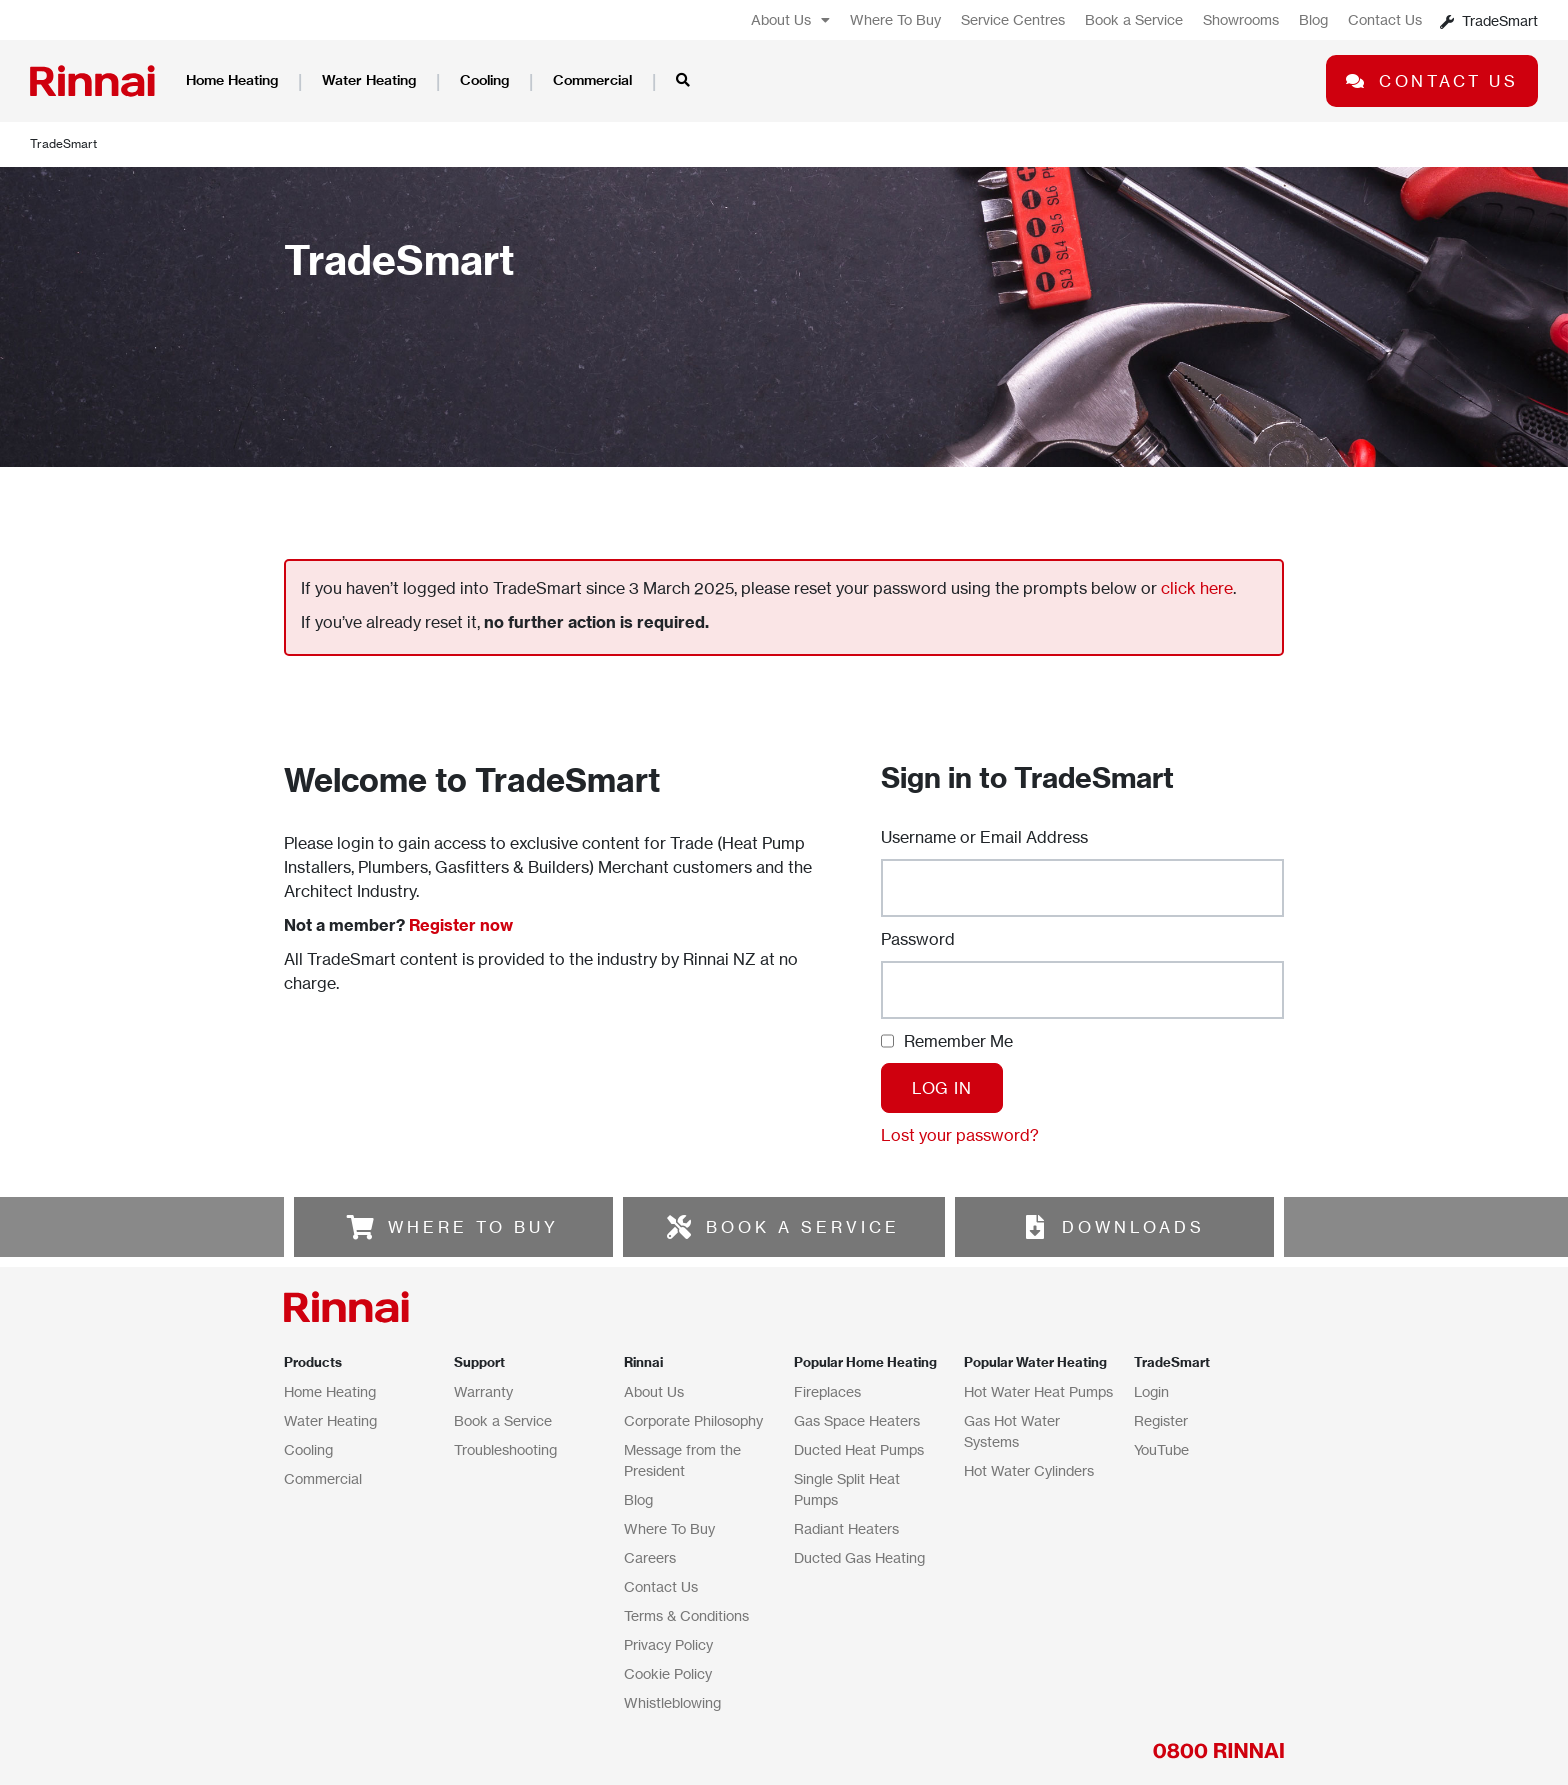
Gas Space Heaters (857, 1420)
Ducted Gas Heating (859, 1557)
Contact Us (1385, 19)
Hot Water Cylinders (1029, 1470)
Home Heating (232, 80)
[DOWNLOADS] (1035, 1227)
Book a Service (1134, 19)
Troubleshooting (505, 1449)
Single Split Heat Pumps (847, 1489)
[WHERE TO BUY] (361, 1227)
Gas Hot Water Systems (1012, 1431)
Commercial (592, 80)
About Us (790, 20)
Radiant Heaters (846, 1528)
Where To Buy (895, 19)
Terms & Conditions (686, 1615)
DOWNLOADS (1133, 1227)
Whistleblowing (672, 1702)
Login (1151, 1391)
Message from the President (682, 1460)
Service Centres (1013, 19)
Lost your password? (960, 1135)
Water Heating (369, 80)
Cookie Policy (668, 1673)
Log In (942, 1088)
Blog (1313, 19)
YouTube (1161, 1449)
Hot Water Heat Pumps (1038, 1391)
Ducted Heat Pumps (859, 1449)
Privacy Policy (668, 1644)
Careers (650, 1557)
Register (1161, 1420)
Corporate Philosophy (693, 1420)
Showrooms (1241, 19)
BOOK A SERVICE (803, 1227)
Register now (461, 925)
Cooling (484, 80)
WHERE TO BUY (473, 1227)
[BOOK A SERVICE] (679, 1227)
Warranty (483, 1391)
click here (1197, 588)
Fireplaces (827, 1391)
